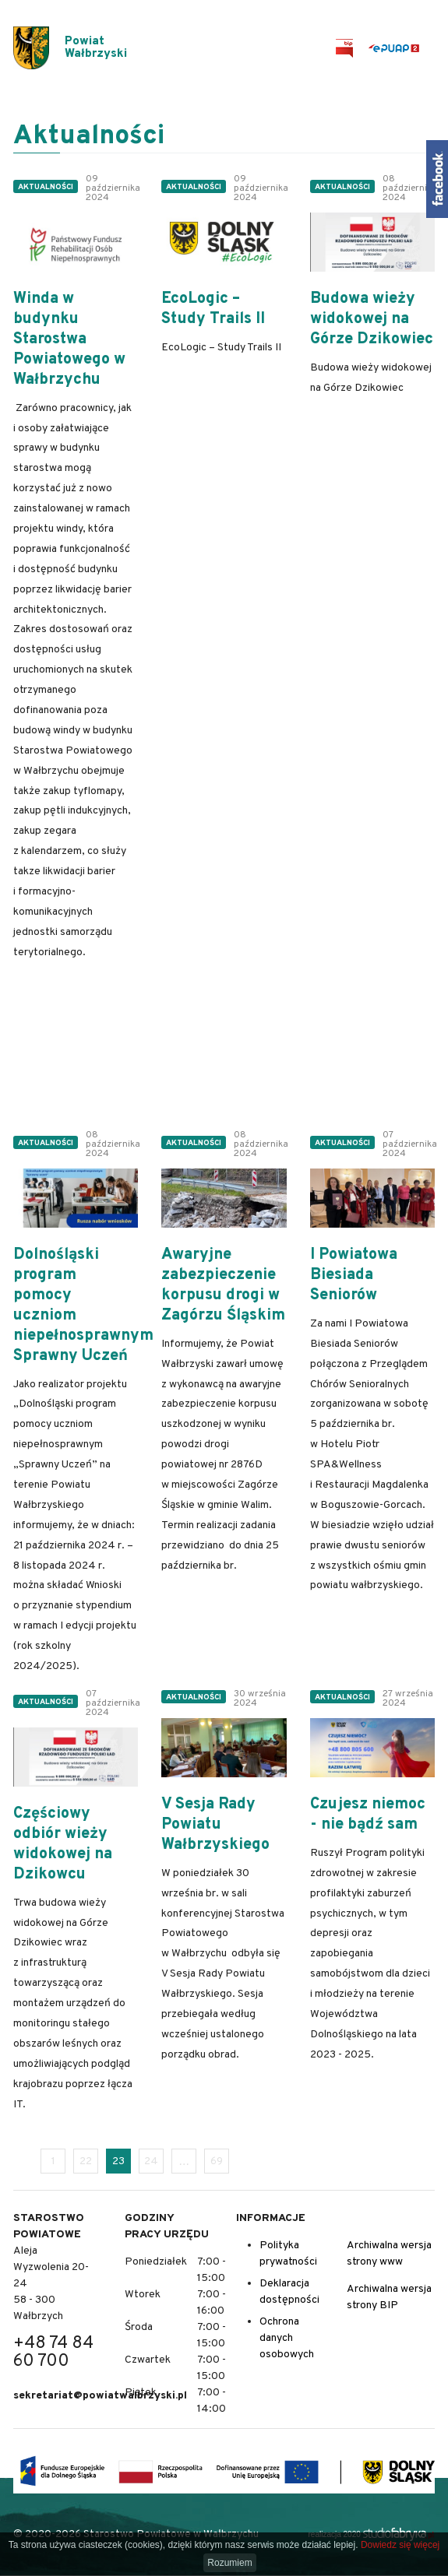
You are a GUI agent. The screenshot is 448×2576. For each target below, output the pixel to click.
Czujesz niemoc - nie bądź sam (367, 1815)
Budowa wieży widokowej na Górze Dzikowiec (371, 320)
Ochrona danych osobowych (286, 2338)
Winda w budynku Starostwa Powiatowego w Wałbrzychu (69, 340)
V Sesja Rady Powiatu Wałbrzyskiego (215, 1825)
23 (118, 2161)
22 (85, 2161)
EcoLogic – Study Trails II (213, 309)
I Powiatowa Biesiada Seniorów (353, 1276)
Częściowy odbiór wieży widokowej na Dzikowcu (62, 1845)
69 (216, 2161)
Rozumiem (229, 2562)
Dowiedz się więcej (400, 2544)
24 (151, 2161)
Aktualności (45, 187)
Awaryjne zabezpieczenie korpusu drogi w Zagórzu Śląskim (223, 1286)
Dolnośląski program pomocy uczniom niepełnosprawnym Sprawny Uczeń (75, 1305)
